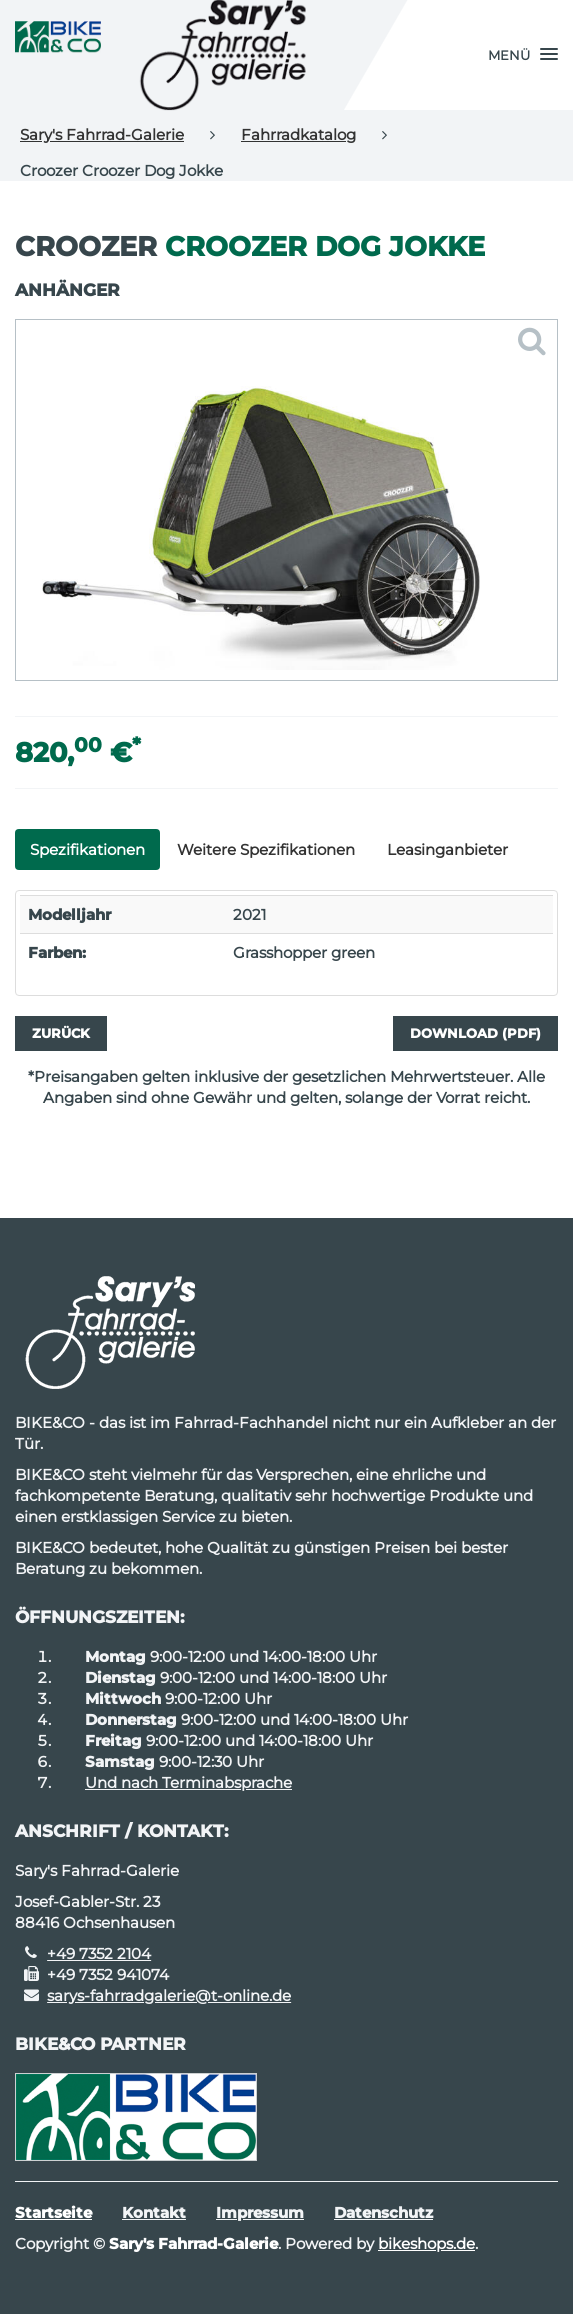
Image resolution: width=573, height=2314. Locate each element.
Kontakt (154, 2212)
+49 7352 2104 (99, 1953)
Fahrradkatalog (298, 134)
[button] (523, 55)
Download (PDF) (475, 1033)
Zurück (61, 1033)
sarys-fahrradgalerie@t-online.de (169, 1995)
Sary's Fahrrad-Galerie (102, 134)
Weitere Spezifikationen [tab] (266, 849)
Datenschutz (383, 2212)
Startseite (53, 2212)
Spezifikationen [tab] (87, 849)
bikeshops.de (426, 2243)
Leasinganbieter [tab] (447, 849)
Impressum (260, 2212)
